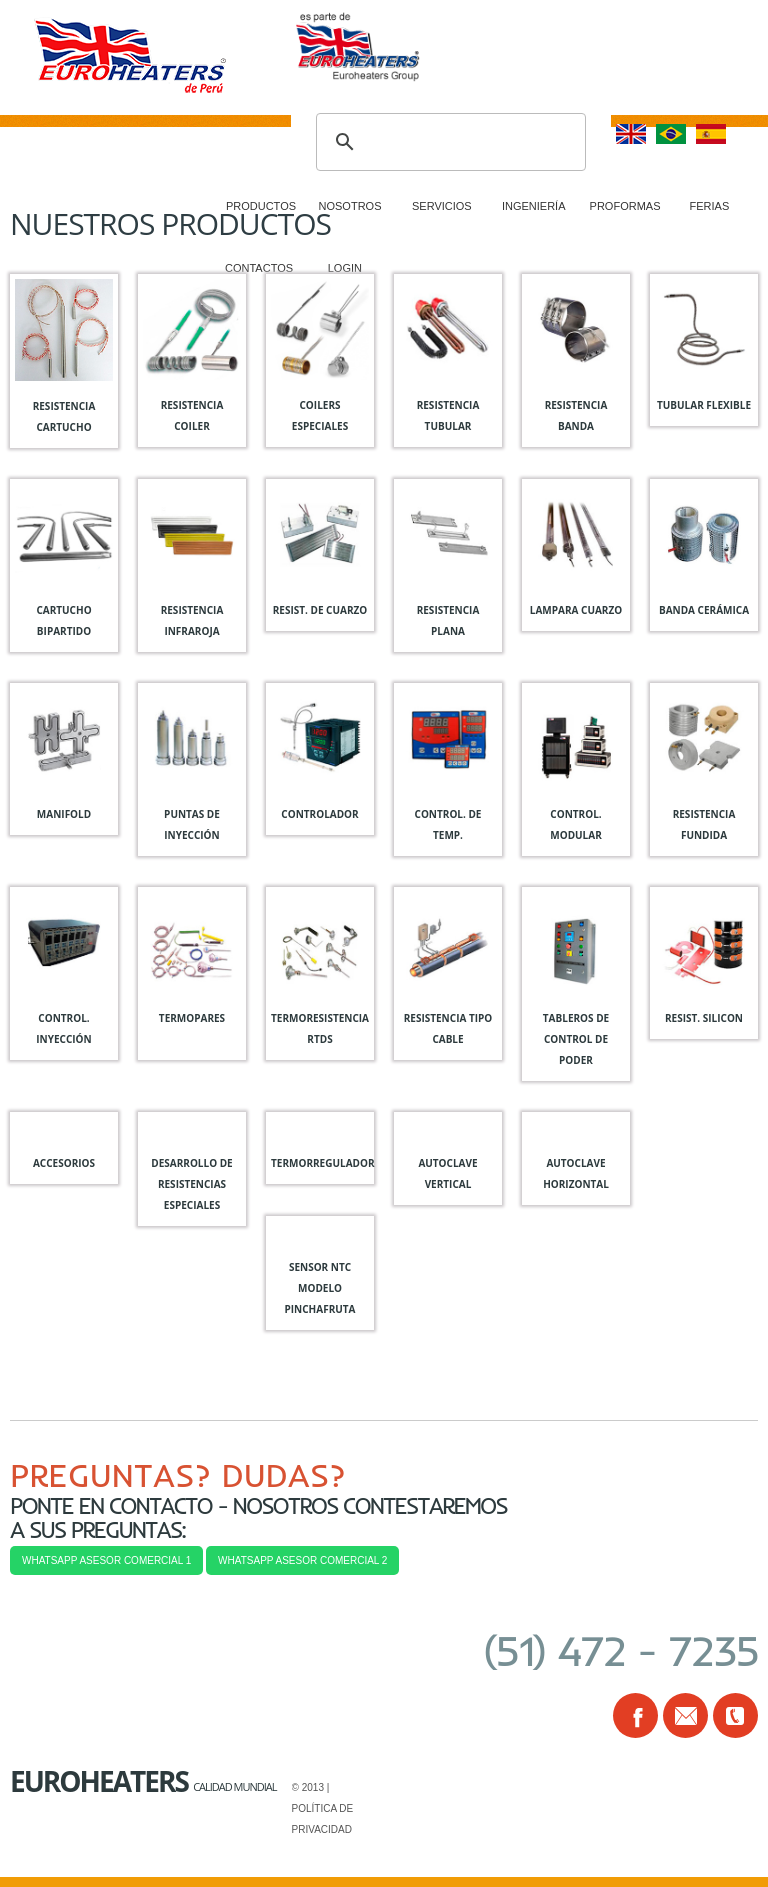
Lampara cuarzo (576, 610)
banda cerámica (704, 610)
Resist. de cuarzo (320, 610)
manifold (64, 814)
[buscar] (448, 142)
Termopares (192, 1018)
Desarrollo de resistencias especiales (191, 1184)
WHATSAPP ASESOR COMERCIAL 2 (302, 1560)
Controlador (319, 814)
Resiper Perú (150, 59)
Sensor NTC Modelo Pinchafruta (320, 1288)
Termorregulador (323, 1163)
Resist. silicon (704, 1018)
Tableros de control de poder (576, 1039)
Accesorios (64, 1163)
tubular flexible (704, 405)
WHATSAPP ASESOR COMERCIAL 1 (106, 1560)
